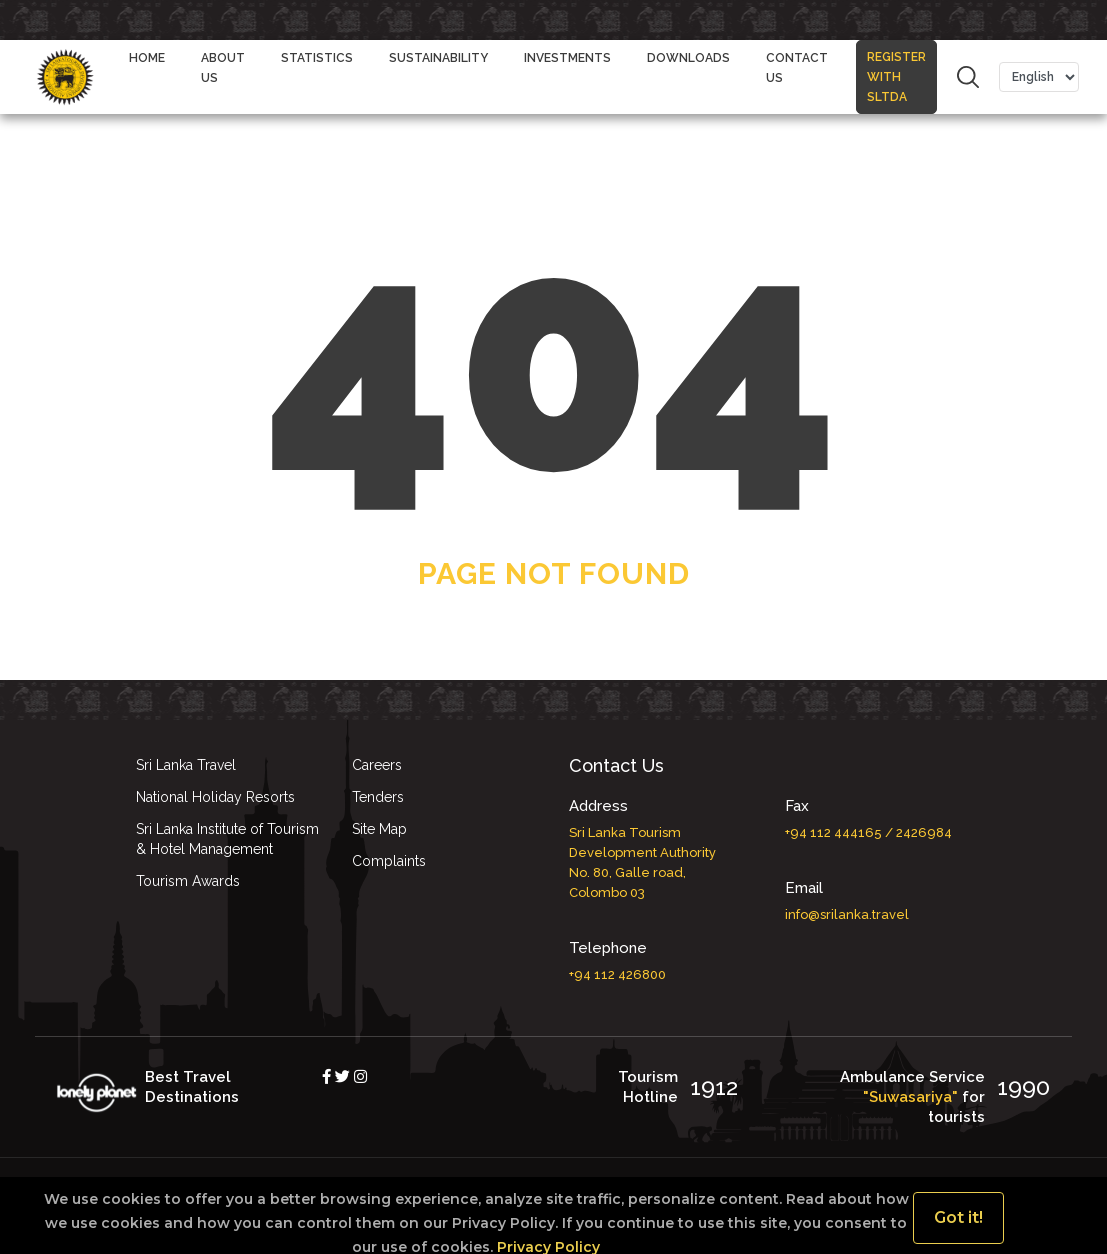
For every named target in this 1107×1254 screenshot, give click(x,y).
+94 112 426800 (617, 974)
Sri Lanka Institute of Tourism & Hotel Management (227, 839)
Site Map (379, 829)
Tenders (378, 797)
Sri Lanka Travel (186, 765)
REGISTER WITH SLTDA (896, 67)
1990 (1023, 1086)
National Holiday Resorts (215, 797)
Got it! (958, 1217)
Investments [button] (567, 58)
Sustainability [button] (438, 58)
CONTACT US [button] (797, 68)
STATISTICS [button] (317, 58)
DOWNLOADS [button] (688, 58)
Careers (377, 765)
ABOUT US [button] (223, 68)
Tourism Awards (188, 881)
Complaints (389, 861)
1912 (714, 1086)
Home (147, 58)
